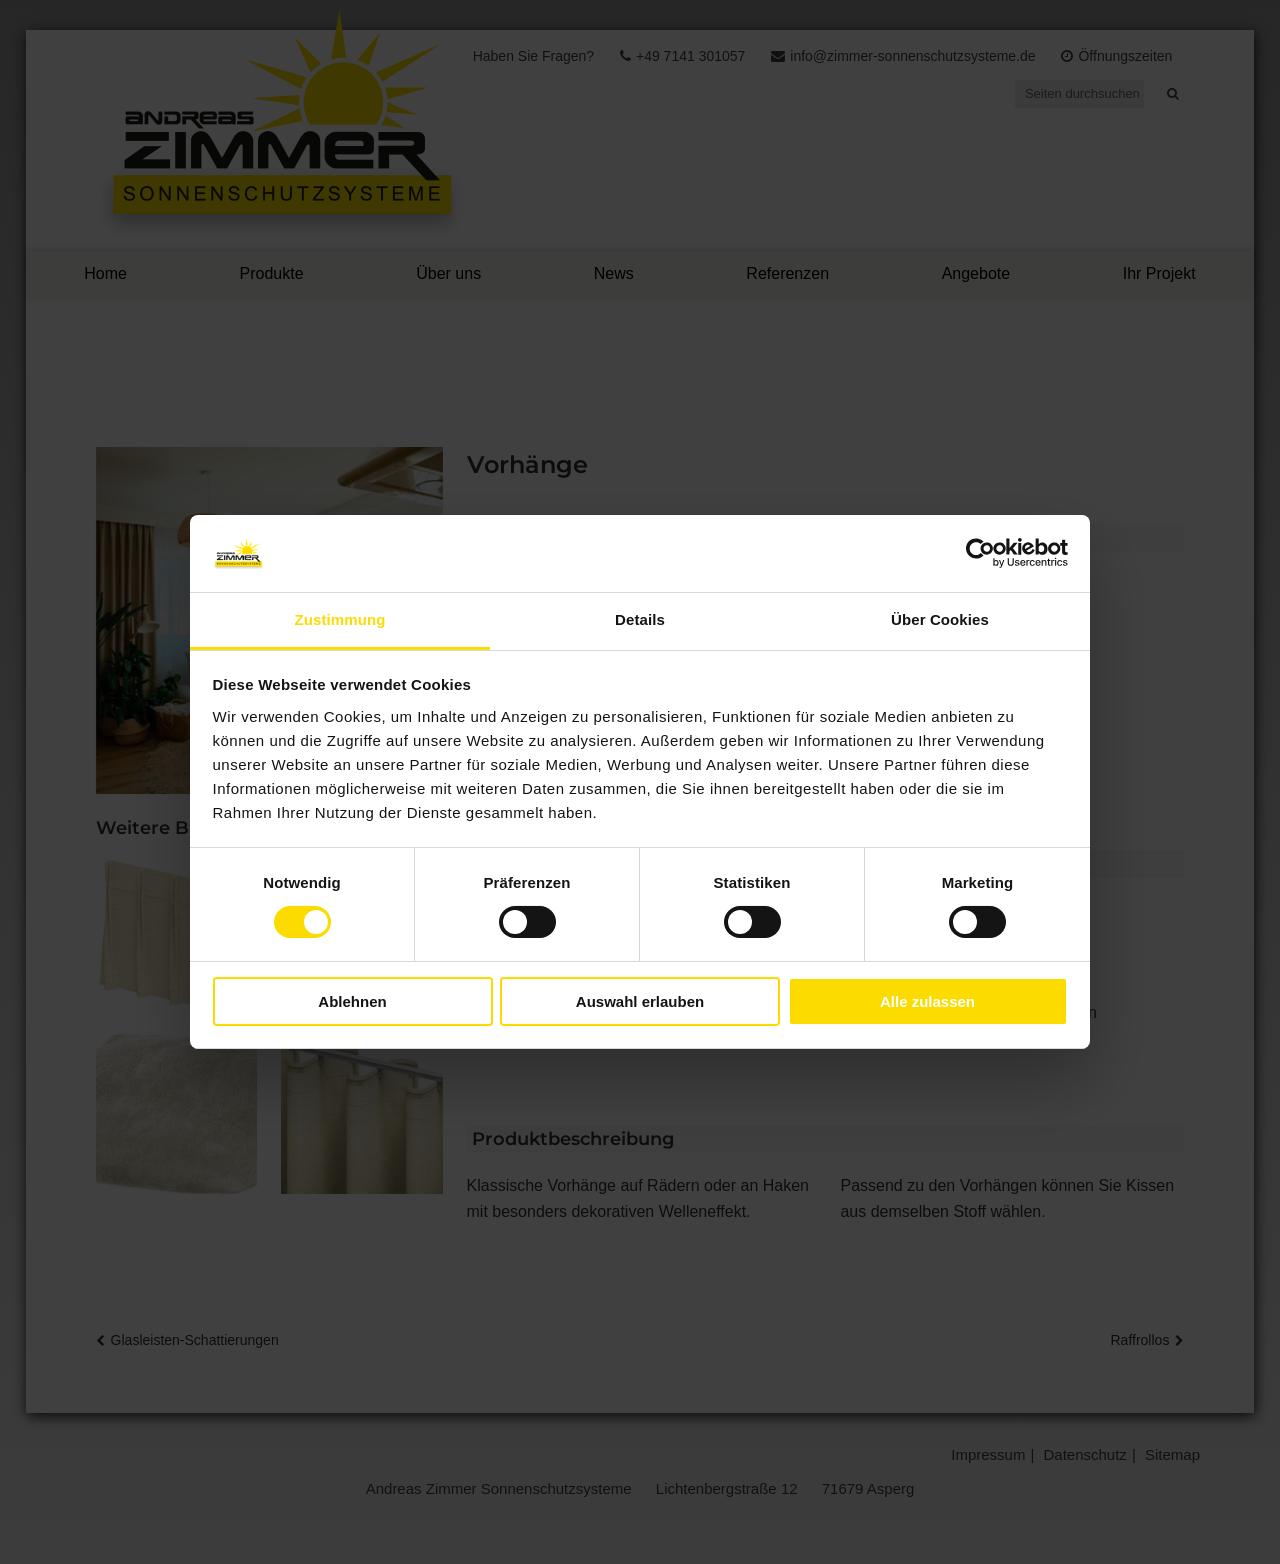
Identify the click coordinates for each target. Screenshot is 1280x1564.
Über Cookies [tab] (940, 619)
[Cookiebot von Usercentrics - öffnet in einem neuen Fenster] (980, 553)
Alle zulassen (927, 1001)
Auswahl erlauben (640, 1001)
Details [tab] (640, 619)
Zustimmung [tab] (340, 619)
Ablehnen (352, 1001)
